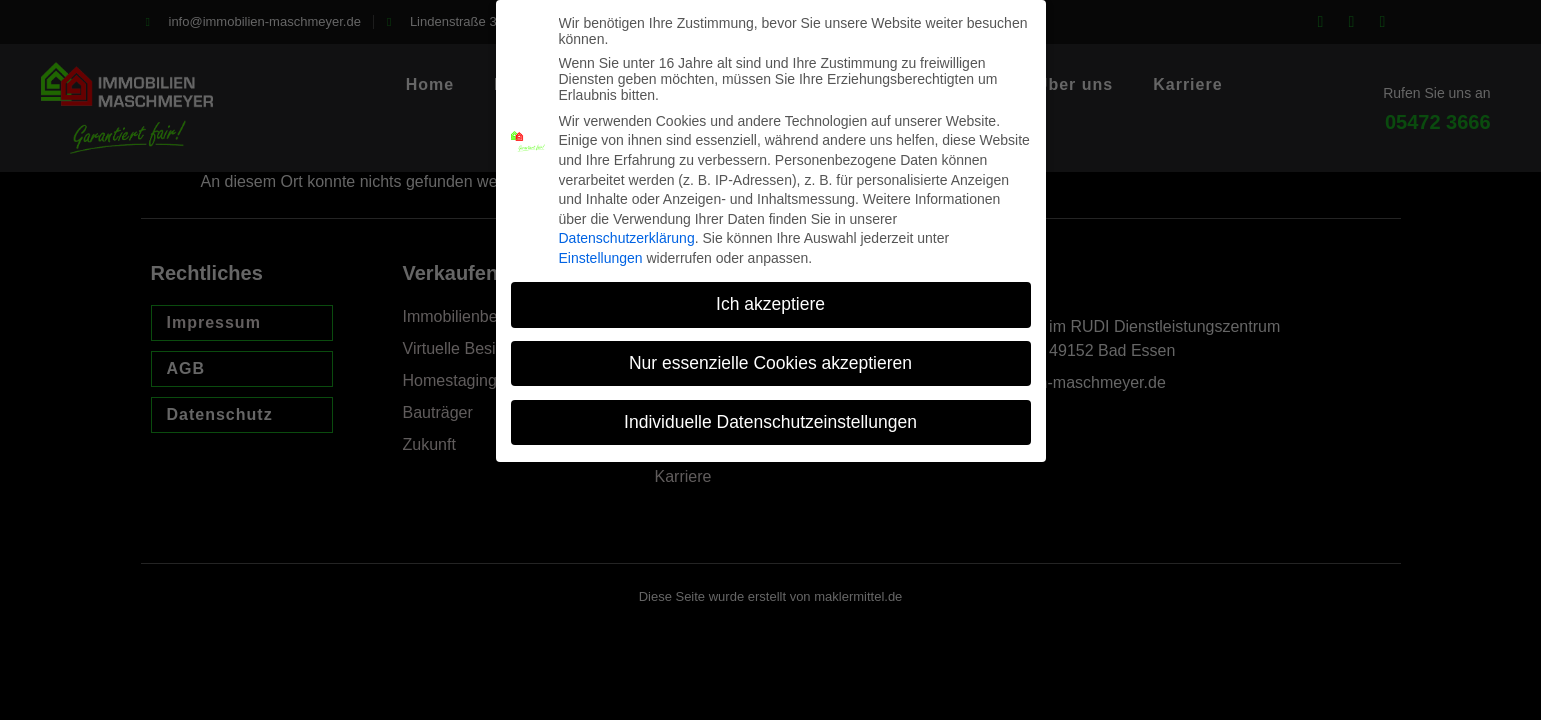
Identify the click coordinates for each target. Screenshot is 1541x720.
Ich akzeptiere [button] (770, 290)
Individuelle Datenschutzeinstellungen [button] (770, 408)
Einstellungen (601, 245)
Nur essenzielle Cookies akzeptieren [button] (770, 349)
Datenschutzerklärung (627, 225)
